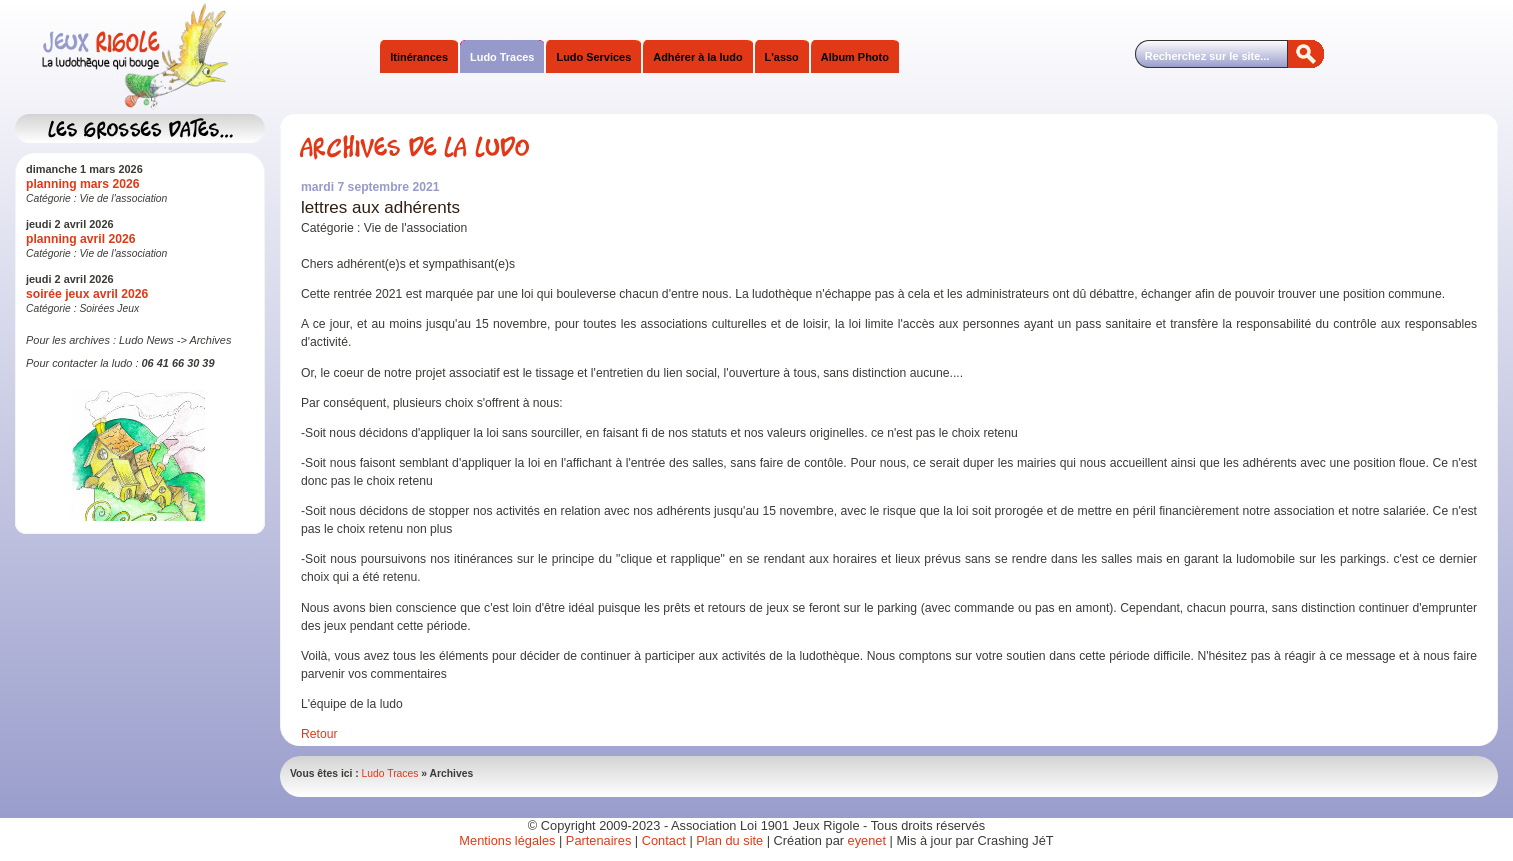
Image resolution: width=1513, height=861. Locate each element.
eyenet (869, 840)
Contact (664, 840)
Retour (319, 734)
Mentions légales (507, 840)
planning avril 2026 (80, 239)
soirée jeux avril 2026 (87, 294)
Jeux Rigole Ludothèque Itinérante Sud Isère (215, 57)
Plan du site (729, 840)
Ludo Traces (390, 773)
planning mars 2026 (83, 184)
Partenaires (598, 840)
